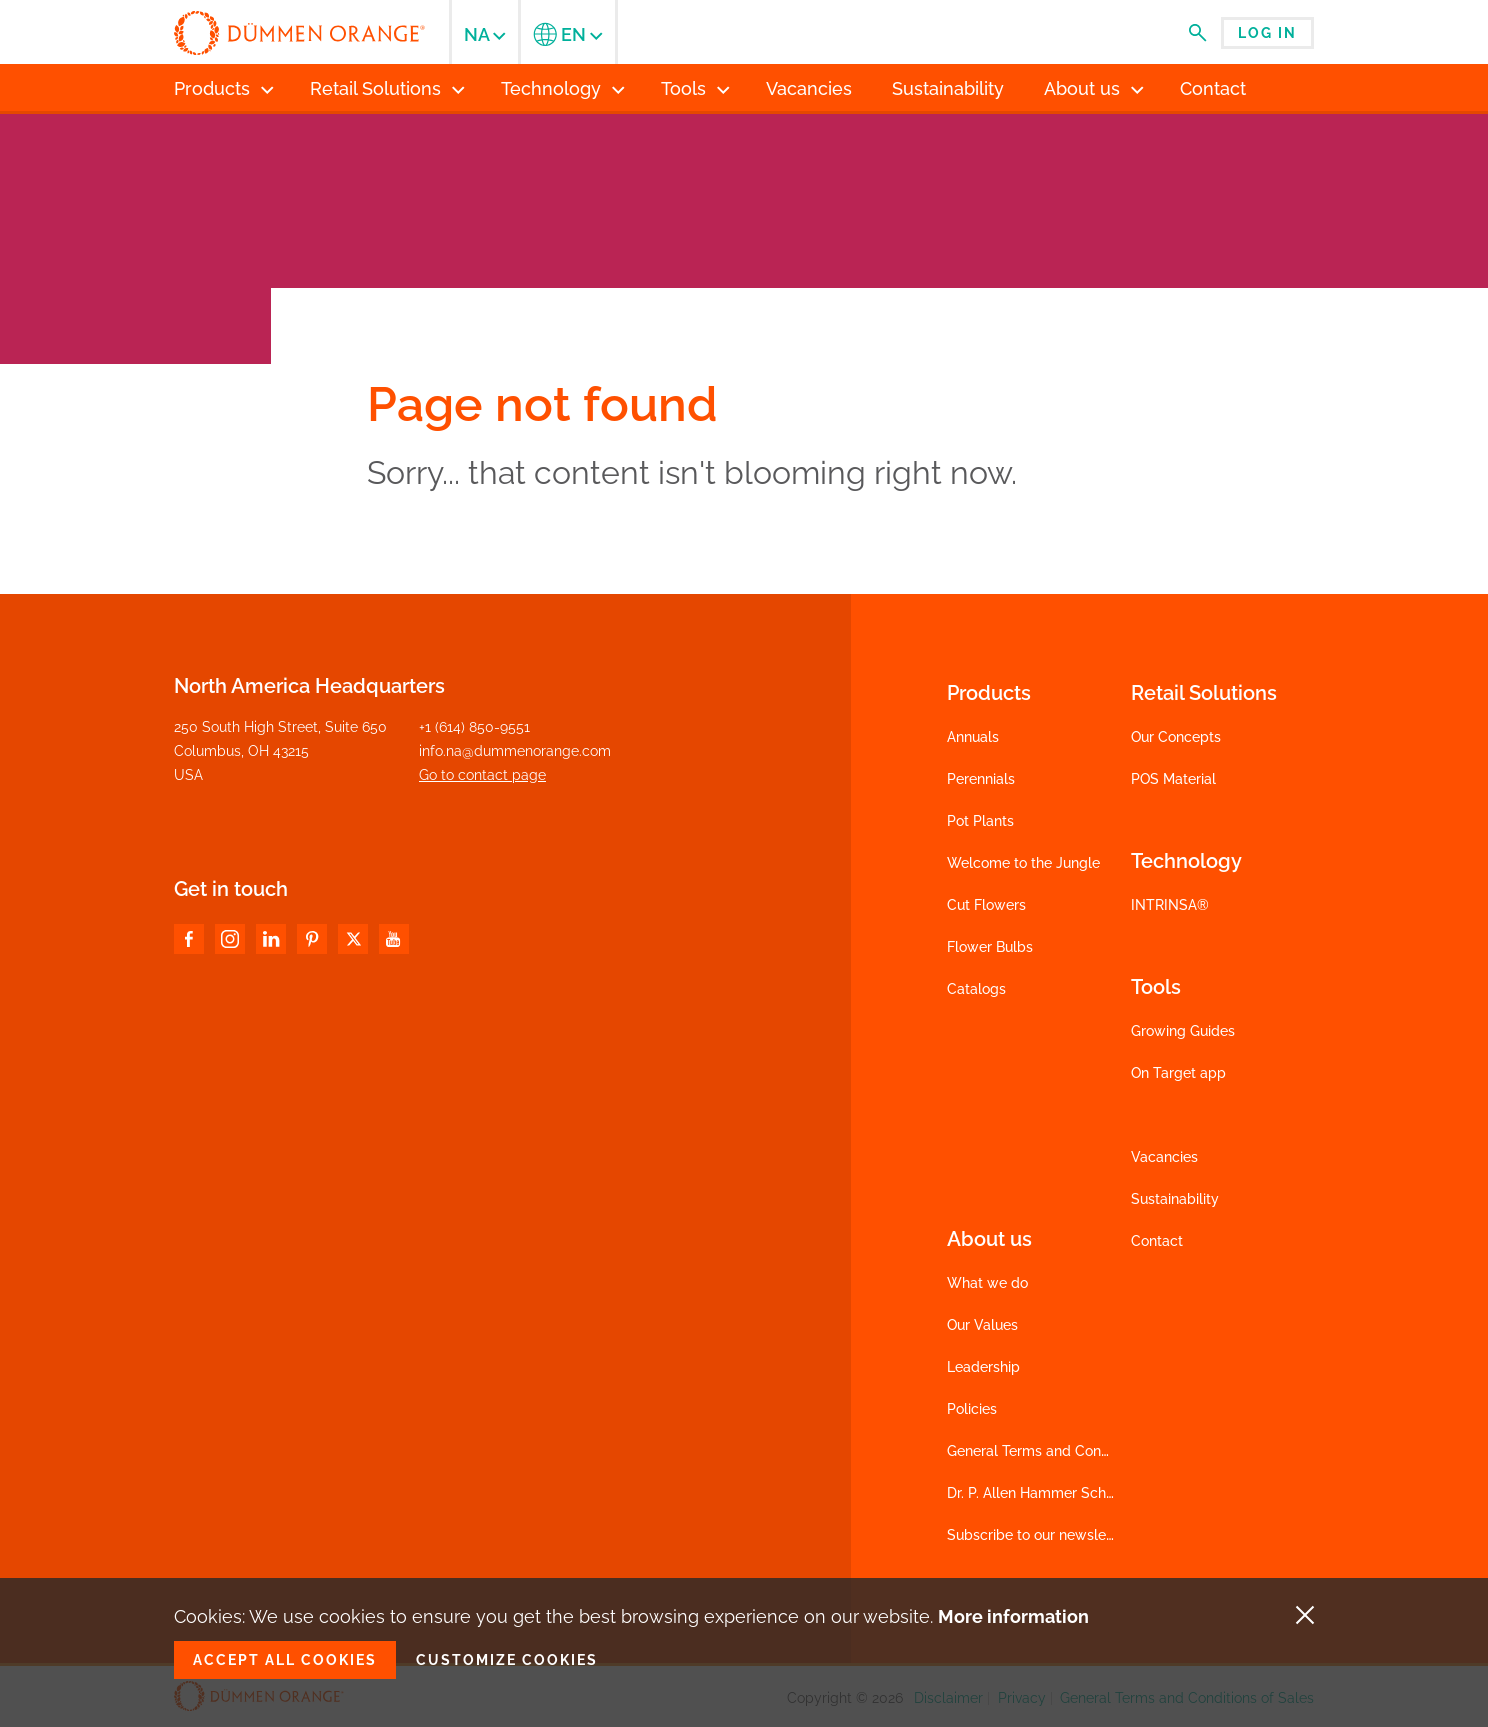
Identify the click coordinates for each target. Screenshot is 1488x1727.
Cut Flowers (986, 905)
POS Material (1173, 779)
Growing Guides (1183, 1031)
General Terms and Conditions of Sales (1074, 1451)
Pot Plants (980, 821)
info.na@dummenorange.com (515, 751)
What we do (987, 1283)
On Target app (1178, 1073)
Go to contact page (482, 775)
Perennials (981, 779)
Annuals (973, 737)
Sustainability (1175, 1199)
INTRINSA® (1170, 905)
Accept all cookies (285, 1660)
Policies (972, 1409)
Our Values (982, 1325)
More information (1013, 1616)
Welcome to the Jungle (1023, 863)
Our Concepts (1176, 737)
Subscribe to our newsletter (1038, 1535)
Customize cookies (507, 1660)
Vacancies (1164, 1157)
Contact (1157, 1241)
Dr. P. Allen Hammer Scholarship (1052, 1493)
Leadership (983, 1367)
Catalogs (976, 989)
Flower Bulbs (990, 947)
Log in (1267, 33)
